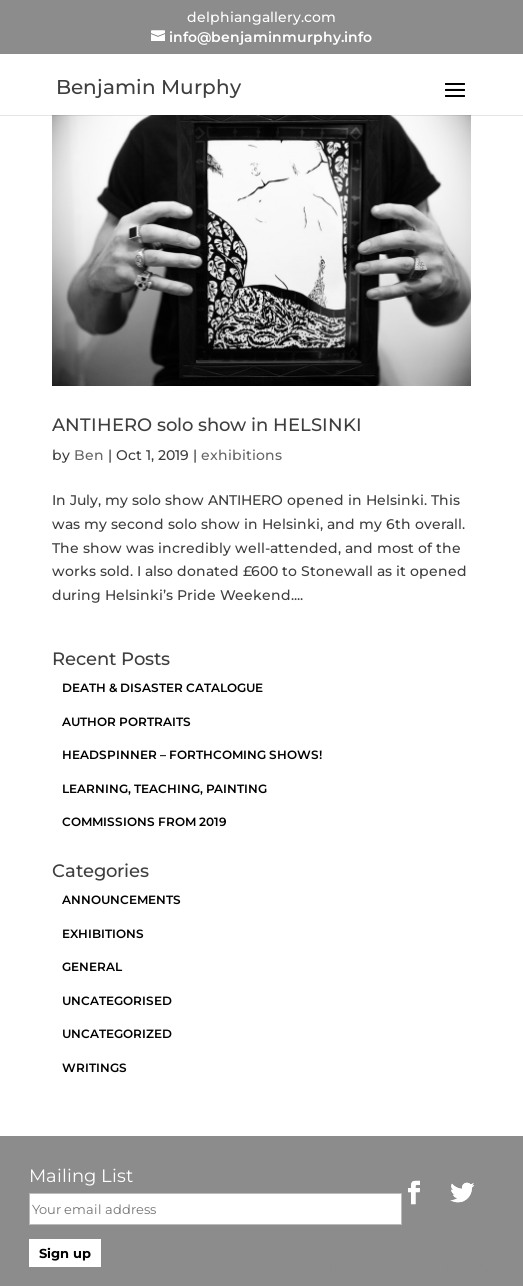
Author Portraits (126, 721)
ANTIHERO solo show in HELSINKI (207, 425)
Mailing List (81, 1176)
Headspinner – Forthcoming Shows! (192, 754)
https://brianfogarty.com (406, 1268)
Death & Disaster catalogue (162, 687)
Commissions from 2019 (144, 821)
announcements (121, 899)
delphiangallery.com (261, 17)
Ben (89, 455)
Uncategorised (117, 1000)
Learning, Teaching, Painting (164, 788)
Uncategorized (117, 1033)
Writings (94, 1067)
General (92, 966)
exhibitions (241, 455)
